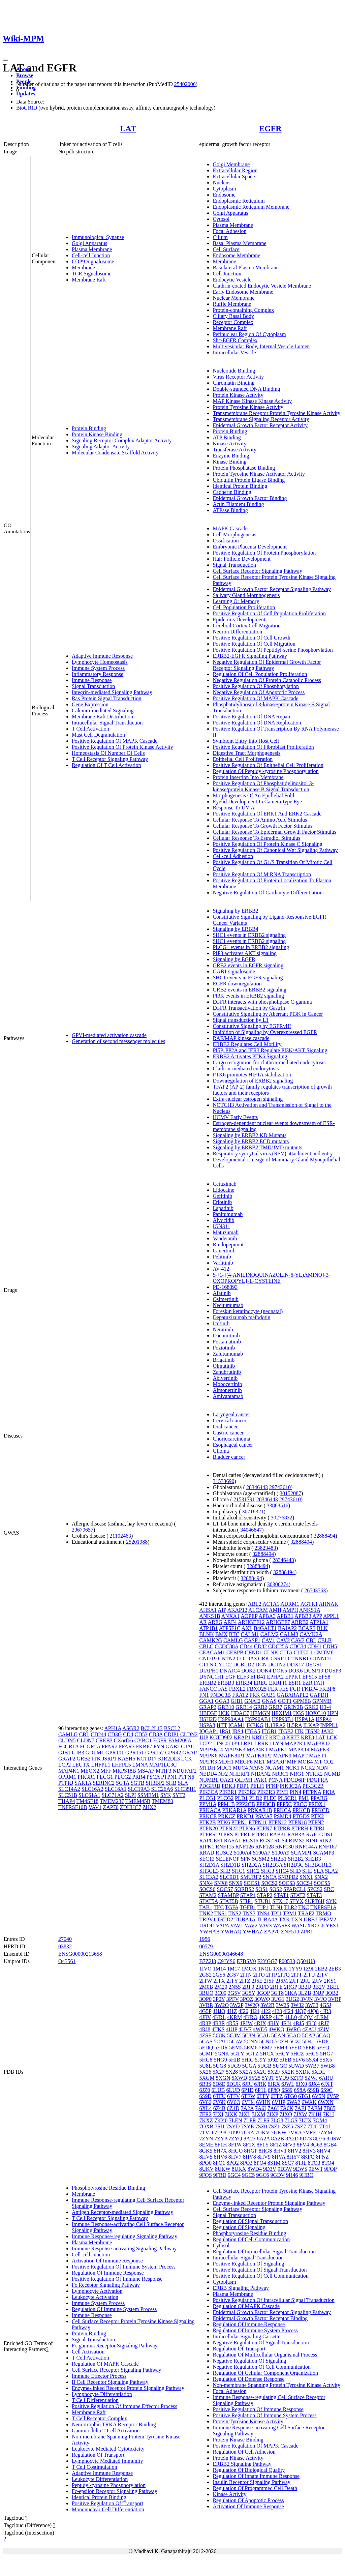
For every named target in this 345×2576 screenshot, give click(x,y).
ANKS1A (309, 1610)
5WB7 (312, 2066)
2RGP (290, 1987)
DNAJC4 (230, 1671)
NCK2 (308, 1768)
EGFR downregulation (237, 983)
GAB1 (268, 1695)
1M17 (233, 1969)
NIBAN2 (261, 1774)
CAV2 (283, 1640)
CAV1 (268, 1640)
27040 (65, 1939)
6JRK (260, 2084)
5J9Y (260, 2060)
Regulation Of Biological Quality (249, 2470)
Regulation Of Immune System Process (114, 2309)
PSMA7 (264, 1816)
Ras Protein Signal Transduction (107, 698)
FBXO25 (257, 1689)
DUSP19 (313, 1671)
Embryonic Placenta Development (249, 547)
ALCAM (258, 1610)
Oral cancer (225, 1426)
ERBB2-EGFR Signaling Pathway (250, 656)
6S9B (313, 2090)
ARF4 (230, 1622)
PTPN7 (264, 1828)
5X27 (219, 2072)
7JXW (300, 2114)
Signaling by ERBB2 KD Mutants (249, 1135)
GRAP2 (66, 1758)
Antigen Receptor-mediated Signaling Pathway (122, 2212)
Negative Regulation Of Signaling (249, 2361)
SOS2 (276, 1889)
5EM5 (236, 2047)
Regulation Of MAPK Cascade (105, 2364)
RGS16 (250, 1840)
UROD (206, 1925)
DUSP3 (332, 1671)
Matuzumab (225, 1232)
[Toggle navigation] (5, 60)
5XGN (223, 2078)
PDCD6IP (294, 1780)
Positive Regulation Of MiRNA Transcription (262, 874)
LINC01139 (226, 1743)
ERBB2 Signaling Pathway (242, 2464)
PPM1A (207, 1804)
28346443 (257, 1487)
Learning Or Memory (236, 601)
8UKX (239, 2169)
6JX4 (314, 2084)
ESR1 (294, 1683)
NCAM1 (274, 1768)
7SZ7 (300, 2126)
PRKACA (210, 1810)
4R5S (232, 2023)
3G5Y (248, 1993)
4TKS (218, 2029)
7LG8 (277, 2120)
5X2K (287, 2072)
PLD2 (255, 1798)
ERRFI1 (278, 1683)
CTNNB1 (298, 1658)
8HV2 (294, 2151)
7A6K (286, 2108)
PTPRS (225, 1834)
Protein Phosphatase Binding (244, 468)
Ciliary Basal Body (233, 316)
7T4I (312, 2126)
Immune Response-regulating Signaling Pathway (124, 2236)
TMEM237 (112, 1801)
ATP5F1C (230, 1628)
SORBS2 (244, 1889)
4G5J (325, 2005)
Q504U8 (305, 1961)
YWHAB (209, 1931)
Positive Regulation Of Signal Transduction (260, 2270)
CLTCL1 (303, 1652)
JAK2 (327, 1731)
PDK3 (228, 1786)
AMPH (290, 1610)
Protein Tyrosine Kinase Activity (248, 407)
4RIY (273, 2023)
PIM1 (282, 1792)
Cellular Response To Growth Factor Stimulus (262, 826)
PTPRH (299, 1828)
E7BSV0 (246, 1961)
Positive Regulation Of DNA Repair (251, 716)
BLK (322, 1628)
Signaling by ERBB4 (235, 929)
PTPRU (259, 1834)
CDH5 (330, 1646)
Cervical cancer (229, 1420)
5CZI (295, 2041)
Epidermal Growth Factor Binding (250, 498)
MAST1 (317, 1755)
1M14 (219, 1969)
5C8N (248, 2035)
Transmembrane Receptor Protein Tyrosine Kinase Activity (276, 413)
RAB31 (278, 1834)
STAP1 (248, 1895)
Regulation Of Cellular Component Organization (265, 2373)
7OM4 (320, 2120)
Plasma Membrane (92, 249)
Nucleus (221, 182)
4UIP (231, 2029)
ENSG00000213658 (80, 1954)
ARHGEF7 (278, 1622)
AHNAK (328, 1604)
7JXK (231, 2114)
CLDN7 (85, 1740)
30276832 (281, 1517)
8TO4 (328, 2163)
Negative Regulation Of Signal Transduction (261, 2342)
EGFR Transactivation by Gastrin (249, 1008)
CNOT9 (208, 1658)
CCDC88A (226, 1646)
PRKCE (208, 1816)
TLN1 (276, 1907)
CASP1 (252, 1640)
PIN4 (295, 1792)
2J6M (282, 1981)
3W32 (297, 2005)
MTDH (207, 1768)
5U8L (205, 2066)
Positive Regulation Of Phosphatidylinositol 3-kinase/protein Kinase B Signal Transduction (263, 786)
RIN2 (325, 1840)
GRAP (189, 1752)
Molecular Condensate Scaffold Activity (115, 452)
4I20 (243, 2011)
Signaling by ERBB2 (235, 911)
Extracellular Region (235, 170)
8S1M (274, 2163)
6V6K (219, 2102)
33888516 (277, 1505)
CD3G (114, 1734)
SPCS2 (314, 1889)
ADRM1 (289, 1604)
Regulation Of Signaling (239, 2227)
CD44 (246, 1646)
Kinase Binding (229, 462)
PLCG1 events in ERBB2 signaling (251, 947)
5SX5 (326, 2060)
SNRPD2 (288, 1877)
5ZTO (296, 2078)
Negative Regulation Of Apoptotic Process (259, 692)
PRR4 (138, 1777)
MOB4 (305, 1762)
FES (284, 1689)
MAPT (300, 1755)
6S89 (286, 2090)
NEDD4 (208, 1774)
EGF (230, 1677)
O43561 (67, 1961)
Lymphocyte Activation (97, 2291)
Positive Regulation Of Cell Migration (254, 644)
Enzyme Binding (231, 455)
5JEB (285, 2060)
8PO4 (260, 2163)
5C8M (234, 2035)
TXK (284, 1919)
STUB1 (263, 1901)
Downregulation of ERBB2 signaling (253, 1081)
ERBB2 (207, 1683)
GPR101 (114, 1752)
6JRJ (247, 2084)
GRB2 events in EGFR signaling (248, 965)
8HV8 (249, 2157)
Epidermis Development (239, 619)
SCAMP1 (301, 1853)
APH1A (112, 1728)
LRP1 (247, 1743)
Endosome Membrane (236, 255)
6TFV (233, 2096)
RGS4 (280, 1840)
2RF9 (248, 1987)
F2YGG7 (267, 1961)
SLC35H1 (185, 1789)
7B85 (330, 2108)
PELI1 (257, 1786)
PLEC (270, 1798)
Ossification (226, 540)
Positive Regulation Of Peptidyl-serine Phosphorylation (273, 650)
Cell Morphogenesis (234, 534)
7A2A (247, 2108)
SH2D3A (272, 1865)
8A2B (277, 2138)
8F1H (221, 2145)
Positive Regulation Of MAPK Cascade (114, 741)
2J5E (257, 1981)
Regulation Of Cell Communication (251, 2239)
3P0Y (219, 1999)
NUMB (332, 1774)
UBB (309, 1919)
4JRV (205, 2017)
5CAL (263, 2035)
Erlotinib (222, 1202)
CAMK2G (210, 1640)
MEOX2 (90, 1771)
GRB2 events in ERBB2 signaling (249, 990)
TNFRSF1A (323, 1907)
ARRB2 (300, 1622)
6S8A (300, 2090)
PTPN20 (208, 1828)
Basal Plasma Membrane (239, 243)
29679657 (82, 1530)
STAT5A (208, 1901)
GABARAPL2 (292, 1695)
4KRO (250, 2017)
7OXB (206, 2126)
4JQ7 (300, 2011)
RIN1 (312, 1840)
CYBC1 (143, 1740)
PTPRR (207, 1834)
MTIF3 (163, 1771)
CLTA (286, 1652)
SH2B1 (278, 1859)
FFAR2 (110, 1746)
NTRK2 (314, 1774)
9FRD (219, 2175)
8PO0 (205, 2163)
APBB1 (285, 1616)
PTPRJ (65, 1783)
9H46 (292, 2175)
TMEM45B (138, 1801)
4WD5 (260, 2029)
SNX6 (220, 1883)
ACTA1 (270, 1604)
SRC (329, 1889)
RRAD (206, 1853)
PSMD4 (282, 1816)
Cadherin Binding (232, 492)
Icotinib (221, 1323)
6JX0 (301, 2084)
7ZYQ (235, 2138)
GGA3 (222, 1701)
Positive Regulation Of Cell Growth (251, 638)
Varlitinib (223, 1263)
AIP (222, 1610)
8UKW (222, 2169)
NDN (322, 1768)
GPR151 (134, 1752)
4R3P (205, 2023)
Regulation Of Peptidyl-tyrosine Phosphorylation (265, 771)
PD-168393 (225, 1287)
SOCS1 (252, 1883)
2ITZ (244, 1981)
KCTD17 (146, 1758)
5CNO (266, 2041)
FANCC (208, 1689)
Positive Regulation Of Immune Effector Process (124, 2406)
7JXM (258, 2114)
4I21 (254, 2011)
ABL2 (254, 1604)
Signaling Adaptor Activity (101, 446)
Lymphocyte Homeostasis (100, 662)
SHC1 (238, 1871)
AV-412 (221, 1269)
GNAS (269, 1701)
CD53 (140, 1734)
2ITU (309, 1975)
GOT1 (285, 1701)
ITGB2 (285, 1731)
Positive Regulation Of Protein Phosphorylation (264, 553)
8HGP (250, 2151)
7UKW (278, 2132)
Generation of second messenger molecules (118, 1041)
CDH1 (314, 1646)
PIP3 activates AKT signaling (244, 953)
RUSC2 (224, 1853)
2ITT (296, 1975)
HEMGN (260, 1713)
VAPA (222, 1925)
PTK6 (223, 1822)
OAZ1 (227, 1780)
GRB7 (275, 1707)
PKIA (328, 1792)
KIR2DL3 (169, 1758)
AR (203, 1622)
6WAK (309, 2102)
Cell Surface (226, 249)
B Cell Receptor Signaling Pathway (110, 2382)
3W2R (267, 2005)
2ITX (219, 1981)
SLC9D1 (229, 1877)
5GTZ (251, 2053)
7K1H (314, 2114)
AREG (215, 1622)
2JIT (294, 1981)
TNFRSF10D (72, 1807)
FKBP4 (310, 1689)
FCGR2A (90, 1746)
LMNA (140, 1765)
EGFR (270, 128)
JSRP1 (109, 1758)
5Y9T (268, 2078)
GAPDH (319, 1695)
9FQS (205, 2175)
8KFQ (308, 2157)
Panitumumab (228, 1214)
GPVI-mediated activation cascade (109, 1035)
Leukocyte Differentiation (100, 2479)
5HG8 (205, 2060)
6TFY (263, 2096)
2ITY (232, 1981)
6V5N (318, 2096)
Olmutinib (224, 1366)
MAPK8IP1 (232, 1755)
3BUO (206, 1993)
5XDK (303, 2072)
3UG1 (277, 1999)
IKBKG (254, 1725)
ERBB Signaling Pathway (241, 2288)
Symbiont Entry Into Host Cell (246, 741)
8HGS (265, 2151)
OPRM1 (67, 1777)
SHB (171, 1783)
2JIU (306, 1981)
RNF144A (306, 1846)
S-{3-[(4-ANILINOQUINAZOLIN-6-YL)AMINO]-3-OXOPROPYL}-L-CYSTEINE (271, 1278)
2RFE (276, 1987)
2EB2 (321, 1969)
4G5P (205, 2011)
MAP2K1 (295, 1743)
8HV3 (309, 2151)
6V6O (233, 2102)
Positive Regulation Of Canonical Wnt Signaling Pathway (275, 850)
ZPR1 (307, 1931)
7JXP (272, 2114)
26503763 (315, 1590)
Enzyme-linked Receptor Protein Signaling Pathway (128, 2388)
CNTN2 (227, 1658)
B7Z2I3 (207, 1961)
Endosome (224, 195)
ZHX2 (149, 1807)
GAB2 (173, 1746)
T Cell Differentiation (95, 2400)
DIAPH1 (208, 1671)
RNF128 (264, 1846)
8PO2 (232, 2163)
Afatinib (221, 1293)
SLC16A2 (92, 1789)
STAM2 (207, 1895)
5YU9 (282, 2078)
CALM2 (269, 1634)
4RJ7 (323, 2023)
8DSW (333, 2138)
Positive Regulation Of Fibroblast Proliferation (263, 747)
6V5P (332, 2096)
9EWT (316, 2169)
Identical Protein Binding (240, 486)
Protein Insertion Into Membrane (248, 777)
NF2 (223, 1774)
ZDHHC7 (130, 1807)
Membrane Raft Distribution (102, 716)
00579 (206, 1946)
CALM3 (289, 1634)
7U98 (220, 2132)
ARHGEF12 (251, 1622)
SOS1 (261, 1889)
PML (304, 1798)
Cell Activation (88, 2352)
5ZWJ (311, 2078)
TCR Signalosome (92, 273)
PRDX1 (316, 1804)
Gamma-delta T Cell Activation (106, 2430)
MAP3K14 (211, 1749)
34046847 (251, 1530)
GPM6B (302, 1701)
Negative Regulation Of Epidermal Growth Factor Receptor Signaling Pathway (267, 665)
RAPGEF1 (210, 1840)
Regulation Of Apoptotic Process (248, 2500)
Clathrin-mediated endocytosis (246, 1068)
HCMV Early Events (235, 1117)
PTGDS (301, 1816)
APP (317, 1616)
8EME (206, 2145)
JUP (203, 1737)
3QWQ (262, 1999)
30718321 (253, 1511)
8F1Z (276, 2145)
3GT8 (277, 1993)
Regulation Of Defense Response (248, 2379)
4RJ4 (286, 2023)
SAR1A (82, 1783)
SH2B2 (296, 1859)
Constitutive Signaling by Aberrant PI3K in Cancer (268, 1014)
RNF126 (244, 1846)
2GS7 (232, 1975)
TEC (219, 1907)
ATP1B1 (208, 1628)
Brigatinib (223, 1360)
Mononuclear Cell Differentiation (108, 2509)
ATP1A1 (319, 1622)
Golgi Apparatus (89, 243)
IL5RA (294, 1725)
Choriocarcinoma (231, 1439)
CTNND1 (320, 1658)
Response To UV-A (233, 807)
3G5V (234, 1993)
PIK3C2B (313, 1786)
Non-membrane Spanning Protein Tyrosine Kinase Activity (276, 2385)
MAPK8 (208, 1755)
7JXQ (285, 2114)
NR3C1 (280, 1774)
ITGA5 (252, 1731)
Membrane (83, 267)
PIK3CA (208, 1792)
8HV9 (264, 2157)
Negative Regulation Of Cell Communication (262, 2367)
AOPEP (249, 1616)
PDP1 (243, 1786)
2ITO (258, 1975)
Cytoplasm (224, 188)
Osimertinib (225, 1299)
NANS (256, 1768)
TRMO (323, 1913)
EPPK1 (293, 1677)
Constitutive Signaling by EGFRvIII (252, 1026)
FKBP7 (144, 1746)
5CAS (205, 2041)
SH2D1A (209, 1865)
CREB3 (104, 1740)
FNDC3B (220, 1695)
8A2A (263, 2138)
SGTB (138, 1783)
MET (259, 1762)
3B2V (319, 1987)
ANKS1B (209, 1616)
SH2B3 (313, 1859)
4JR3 (325, 2011)
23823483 (265, 1548)
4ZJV (323, 2029)
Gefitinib (222, 1196)
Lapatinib (223, 1208)
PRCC (300, 1804)
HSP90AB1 (258, 1719)
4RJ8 (204, 2029)
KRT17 (260, 1737)
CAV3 (298, 1640)
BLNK (206, 1634)
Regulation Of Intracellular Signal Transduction (264, 2251)
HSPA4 (324, 1719)
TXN (296, 1919)
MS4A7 (146, 1771)
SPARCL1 (294, 1889)
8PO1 (219, 2163)
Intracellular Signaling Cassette (246, 2336)
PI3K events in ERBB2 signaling (248, 996)
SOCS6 (207, 1889)
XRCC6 (316, 1925)
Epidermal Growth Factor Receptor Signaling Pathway (272, 589)
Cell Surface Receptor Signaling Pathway (257, 571)
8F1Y (263, 2145)
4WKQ (276, 2029)
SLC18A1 (116, 1789)
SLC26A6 (162, 1789)
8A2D (292, 2138)
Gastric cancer (228, 1432)
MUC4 (240, 1768)
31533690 (223, 1481)
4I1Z (232, 2011)
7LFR (250, 2120)
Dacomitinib (226, 1335)
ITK (96, 1758)
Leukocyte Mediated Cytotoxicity (108, 2449)
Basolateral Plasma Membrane (246, 267)
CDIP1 (171, 1734)
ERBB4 (244, 1683)
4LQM (305, 2017)
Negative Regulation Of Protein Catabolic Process (267, 680)
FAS (223, 1689)
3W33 (311, 2005)
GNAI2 (252, 1701)
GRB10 (226, 1707)
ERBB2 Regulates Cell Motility (247, 1044)
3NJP (318, 1993)
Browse (24, 75)
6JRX (274, 2084)
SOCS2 (269, 1883)
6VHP (278, 2102)
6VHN (263, 2102)
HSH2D (208, 1719)
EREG (261, 1683)
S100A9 (280, 1853)
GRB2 (84, 1758)
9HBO (307, 2175)
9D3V (269, 2169)
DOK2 (248, 1671)
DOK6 (295, 1671)
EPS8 (324, 1677)
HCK (224, 1713)
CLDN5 (67, 1740)
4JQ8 (313, 2011)
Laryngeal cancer (231, 1414)
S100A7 (261, 1853)
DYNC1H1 (211, 1677)
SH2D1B (230, 1865)
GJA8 (187, 1746)
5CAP (308, 2035)
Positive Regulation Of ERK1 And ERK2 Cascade (267, 814)
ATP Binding (227, 437)
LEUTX (81, 1765)
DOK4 (264, 1671)
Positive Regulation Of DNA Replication (257, 723)
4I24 (288, 2011)
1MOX (248, 1969)
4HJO (219, 2011)
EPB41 (257, 1677)
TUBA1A (244, 1919)
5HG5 (312, 2053)
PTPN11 (258, 1822)
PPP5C (284, 1804)
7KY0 (220, 2120)
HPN (332, 1713)
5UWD (296, 2066)
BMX (221, 1634)
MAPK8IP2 (259, 1755)
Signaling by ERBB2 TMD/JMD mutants (257, 1147)
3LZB (305, 1993)
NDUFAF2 (185, 1771)
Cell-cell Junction (91, 255)
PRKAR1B (260, 1810)
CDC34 (298, 1646)
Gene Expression (90, 704)
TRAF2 (306, 1913)
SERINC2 (104, 1783)
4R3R (218, 2023)
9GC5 (248, 2175)
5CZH (281, 2041)
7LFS (263, 2120)
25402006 (185, 84)
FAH (319, 1683)
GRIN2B (293, 1707)
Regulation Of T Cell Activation (106, 765)
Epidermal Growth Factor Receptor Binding (260, 2318)
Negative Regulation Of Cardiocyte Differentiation (267, 892)
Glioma (221, 1451)
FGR (295, 1689)
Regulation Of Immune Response (108, 2273)
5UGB (264, 2066)
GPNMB (322, 1701)
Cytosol (221, 219)
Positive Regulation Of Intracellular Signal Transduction (273, 2300)
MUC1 (224, 1768)
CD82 (260, 1646)
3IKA (291, 1993)
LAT (128, 128)
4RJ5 (298, 2023)
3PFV (232, 1999)
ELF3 (243, 1677)
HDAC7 (240, 1713)
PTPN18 (297, 1822)
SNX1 (306, 1877)
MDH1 (225, 1762)
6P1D (247, 2090)
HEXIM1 (282, 1713)
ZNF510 (290, 1931)
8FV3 (289, 2145)
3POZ (246, 1999)
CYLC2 (223, 1664)
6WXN (326, 2102)
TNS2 (234, 1913)
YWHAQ (231, 1931)
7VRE (309, 2132)
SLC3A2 (208, 1877)
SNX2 (321, 1877)
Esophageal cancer (233, 1445)
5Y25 (255, 2078)
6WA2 (293, 2102)
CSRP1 (278, 1658)
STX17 (280, 1901)
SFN (245, 1859)
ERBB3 (225, 1683)
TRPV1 (207, 1919)
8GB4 (330, 2145)
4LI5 (278, 2017)
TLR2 (290, 1907)
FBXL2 (237, 1689)
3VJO (320, 1999)
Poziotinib (224, 1348)
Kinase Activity (229, 443)
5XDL (318, 2072)
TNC (303, 1907)
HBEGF (208, 1713)
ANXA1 (230, 1616)
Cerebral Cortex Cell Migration (246, 625)
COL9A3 (247, 1658)
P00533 (287, 1961)
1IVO (205, 1969)
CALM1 (250, 1634)
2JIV (317, 1981)
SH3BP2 (155, 1783)
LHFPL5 (121, 1765)
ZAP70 (110, 1807)
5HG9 (220, 2060)
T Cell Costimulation (94, 2467)
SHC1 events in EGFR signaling (248, 977)
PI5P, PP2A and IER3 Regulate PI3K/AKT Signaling (270, 1050)
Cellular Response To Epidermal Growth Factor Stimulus (274, 832)
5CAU (221, 2041)
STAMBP (228, 1895)
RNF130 (284, 1846)
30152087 (290, 1493)
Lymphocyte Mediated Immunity (107, 2461)
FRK (254, 1695)
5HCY (282, 2053)
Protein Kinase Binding (97, 434)
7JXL (244, 2114)
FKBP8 (327, 1689)
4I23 (277, 2011)
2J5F (269, 1981)
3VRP (334, 1999)
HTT (222, 1725)
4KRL (218, 2017)
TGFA (232, 1907)
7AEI (301, 2108)
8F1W (235, 2145)
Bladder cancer (229, 1457)
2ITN (246, 1975)
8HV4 (323, 2151)
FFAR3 (127, 1746)
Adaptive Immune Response (102, 656)
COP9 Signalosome (93, 261)
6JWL (287, 2084)
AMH (275, 1610)
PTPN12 (277, 1822)
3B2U (305, 1987)
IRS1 (225, 1731)
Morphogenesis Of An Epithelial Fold (253, 795)
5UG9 (234, 2066)
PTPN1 (169, 1777)
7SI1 (220, 2126)
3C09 (220, 1993)
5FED (294, 2047)
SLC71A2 (113, 1795)
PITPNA (312, 1792)
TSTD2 (225, 1919)
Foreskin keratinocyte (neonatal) (248, 1311)
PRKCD (320, 1810)
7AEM (315, 2108)
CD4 (128, 1734)
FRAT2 (240, 1695)
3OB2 (331, 1993)
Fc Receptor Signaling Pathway (106, 2285)
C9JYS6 (226, 1961)
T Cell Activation (90, 729)
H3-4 (325, 1707)
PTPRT (242, 1834)
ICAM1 (236, 1725)
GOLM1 (95, 1752)
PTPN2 (316, 1822)
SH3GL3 (209, 1871)
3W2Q (252, 2005)
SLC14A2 (69, 1789)
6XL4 (205, 2108)
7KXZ (206, 2120)
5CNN (251, 2041)
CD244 (98, 1734)
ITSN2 (312, 1731)
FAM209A (179, 1740)
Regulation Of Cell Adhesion (244, 2452)
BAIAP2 (287, 1628)
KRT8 (307, 1737)
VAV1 (95, 1807)
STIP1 (246, 1901)
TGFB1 (248, 1907)
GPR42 (173, 1752)
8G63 (316, 2145)
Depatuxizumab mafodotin (241, 1317)
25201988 (137, 1542)
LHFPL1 (101, 1765)
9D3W (285, 2169)
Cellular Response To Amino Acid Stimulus (260, 820)
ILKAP (311, 1725)
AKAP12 (237, 1610)
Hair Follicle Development (242, 559)
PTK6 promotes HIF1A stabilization (252, 1074)
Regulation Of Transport (98, 2455)
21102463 (120, 1536)
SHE (307, 1871)
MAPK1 (278, 1749)
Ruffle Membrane (232, 304)
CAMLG (68, 1734)
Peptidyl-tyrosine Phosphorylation (109, 2485)
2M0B (206, 1987)
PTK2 (317, 1816)
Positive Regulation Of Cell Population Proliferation (269, 613)
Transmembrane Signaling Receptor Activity (261, 419)
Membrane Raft (89, 280)
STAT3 (314, 1895)
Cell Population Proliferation (244, 607)
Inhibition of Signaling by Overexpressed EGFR (265, 1032)
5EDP (322, 2041)
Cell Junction (227, 273)
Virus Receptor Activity (238, 377)
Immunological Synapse (98, 237)
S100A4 (242, 1853)
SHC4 (282, 1871)
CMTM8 (324, 1652)
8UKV (206, 2169)
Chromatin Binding (233, 383)
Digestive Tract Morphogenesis (246, 753)
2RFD (262, 1987)
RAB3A (296, 1834)
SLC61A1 (89, 1795)
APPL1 (331, 1616)
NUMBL (208, 1780)
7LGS (291, 2120)
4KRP (265, 2017)
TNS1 (220, 1913)
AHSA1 (208, 1610)
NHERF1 (239, 1774)
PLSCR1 (287, 1798)
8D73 (306, 2138)
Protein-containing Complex (243, 310)
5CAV (235, 2041)
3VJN (306, 1999)
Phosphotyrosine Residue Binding (108, 2188)
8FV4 (303, 2145)
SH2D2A (251, 1865)
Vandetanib (225, 1238)
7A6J (273, 2108)
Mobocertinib (227, 1384)
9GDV (278, 2175)
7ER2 (205, 2114)
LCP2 (64, 1765)
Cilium (220, 237)
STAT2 (297, 1895)
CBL (84, 1734)
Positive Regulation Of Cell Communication (260, 2276)
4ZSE (205, 2035)
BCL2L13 (152, 1728)
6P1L (260, 2090)
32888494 (324, 1536)
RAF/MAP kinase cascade (241, 1038)
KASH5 (126, 1758)
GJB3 (78, 1752)
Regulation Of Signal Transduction (250, 2221)
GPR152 (154, 1752)
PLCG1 (105, 1777)
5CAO (293, 2035)
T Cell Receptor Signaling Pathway (110, 759)
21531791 (244, 1499)
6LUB (218, 2090)
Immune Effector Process (99, 2376)
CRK (263, 1658)
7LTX (305, 2120)
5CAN (278, 2035)
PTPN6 (186, 1777)
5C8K (219, 2035)
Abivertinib (225, 1378)
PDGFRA (317, 1780)
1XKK (280, 1969)
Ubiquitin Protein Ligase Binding (249, 480)
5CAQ (323, 2035)
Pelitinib (222, 1257)
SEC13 (206, 1859)
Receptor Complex (233, 322)
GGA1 (206, 1701)
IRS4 (237, 1731)
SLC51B (67, 1795)
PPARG (319, 1798)
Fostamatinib (227, 1341)
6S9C (326, 2090)
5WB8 (328, 2066)
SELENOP (228, 1859)
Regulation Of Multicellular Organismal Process (265, 2355)
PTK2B (207, 1822)
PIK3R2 (247, 1792)
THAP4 (66, 1801)
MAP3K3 (234, 1749)
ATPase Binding (230, 510)
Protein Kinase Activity (238, 395)
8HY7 (293, 2157)
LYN (278, 1743)
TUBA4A (267, 1919)
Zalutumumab (228, 1354)
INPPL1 (329, 1725)
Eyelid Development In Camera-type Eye (257, 801)
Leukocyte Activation (95, 2297)
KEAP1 (242, 1737)
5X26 (205, 2072)
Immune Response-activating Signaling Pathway (124, 2248)
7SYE (247, 2126)
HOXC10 (315, 1713)
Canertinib (224, 1250)
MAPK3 (320, 1749)
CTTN (206, 1664)
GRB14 (244, 1707)
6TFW (248, 2096)
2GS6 (219, 1975)
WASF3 (281, 1925)
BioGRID (26, 108)
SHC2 (252, 1871)
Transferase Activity (234, 449)
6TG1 (304, 2096)
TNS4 (263, 1913)
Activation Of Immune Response (107, 2260)
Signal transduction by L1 (241, 1020)
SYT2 (178, 1795)
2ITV (322, 1975)
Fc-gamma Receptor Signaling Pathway (115, 2345)
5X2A (245, 2072)
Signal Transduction (93, 686)
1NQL (265, 1969)
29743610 (280, 1487)
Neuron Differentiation (237, 631)
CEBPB (235, 1652)
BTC (234, 1634)
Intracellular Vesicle (234, 352)
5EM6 (250, 2047)
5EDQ (206, 2047)
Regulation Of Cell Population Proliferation (260, 674)
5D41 (308, 2041)
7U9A (247, 2132)
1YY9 (295, 1969)
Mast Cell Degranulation (98, 735)
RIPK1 (206, 1846)
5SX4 (312, 2060)
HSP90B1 (282, 1719)
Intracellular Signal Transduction (107, 723)
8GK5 (205, 2151)
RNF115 (225, 1846)
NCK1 (292, 1768)
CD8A (156, 1734)
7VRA (295, 2132)
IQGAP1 (208, 1731)
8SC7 (288, 2163)
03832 (65, 1946)
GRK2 (312, 1707)
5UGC (280, 2066)
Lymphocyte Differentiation (102, 2394)
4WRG (293, 2029)
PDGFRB (209, 1786)
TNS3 (249, 1913)
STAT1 (281, 1895)
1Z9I (308, 1969)
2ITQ (284, 1975)
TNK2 (206, 1913)
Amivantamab (228, 1396)
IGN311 (221, 1226)
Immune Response (92, 680)
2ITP (271, 1975)
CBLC (206, 1646)
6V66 (205, 2102)
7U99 (234, 2132)
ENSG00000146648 (221, 1954)
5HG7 (326, 2053)
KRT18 (277, 1737)
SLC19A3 (139, 1789)
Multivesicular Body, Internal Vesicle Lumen (261, 346)
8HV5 (205, 2157)
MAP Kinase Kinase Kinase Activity (252, 401)
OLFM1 (244, 1780)
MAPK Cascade (230, 528)
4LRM (321, 2017)
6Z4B (219, 2108)
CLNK (270, 1652)
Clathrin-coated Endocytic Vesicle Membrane (262, 286)
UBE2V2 (326, 1919)
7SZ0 (261, 2126)
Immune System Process (98, 668)
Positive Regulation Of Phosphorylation (256, 686)
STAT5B (228, 1901)
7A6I (260, 2108)
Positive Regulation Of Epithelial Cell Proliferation (268, 765)
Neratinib (223, 1329)
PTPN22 (228, 1828)
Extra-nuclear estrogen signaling (248, 1099)
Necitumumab (228, 1305)
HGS (298, 1713)
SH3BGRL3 (318, 1865)
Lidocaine (223, 1190)
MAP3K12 (319, 1743)
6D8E (219, 2084)
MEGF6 (243, 1762)
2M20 (220, 1987)
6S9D (205, 2096)
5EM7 (265, 2047)
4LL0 (291, 2017)
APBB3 (302, 1616)
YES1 (332, 1925)
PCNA (276, 1780)
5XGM (206, 2078)
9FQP (330, 2169)
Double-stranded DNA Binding (246, 389)
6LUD (233, 2090)
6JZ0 (204, 2090)
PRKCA (282, 1810)
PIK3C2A (290, 1786)
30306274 (278, 1584)
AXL (247, 1628)
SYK (165, 1795)
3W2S (282, 2005)
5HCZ (297, 2053)
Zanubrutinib (227, 1372)
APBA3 (267, 1616)
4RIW (246, 2023)
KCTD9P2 (221, 1737)
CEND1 (253, 1652)
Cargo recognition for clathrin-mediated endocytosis (269, 1062)
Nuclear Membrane (233, 298)
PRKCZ (227, 1816)
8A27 (250, 2138)
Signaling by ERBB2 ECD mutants (251, 1141)
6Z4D (233, 2108)
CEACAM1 (212, 1652)
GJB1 (64, 1752)
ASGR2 (130, 1728)
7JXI (218, 2114)
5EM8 (280, 2047)
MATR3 (208, 1762)
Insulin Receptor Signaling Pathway (251, 2482)
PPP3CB (265, 1804)
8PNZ (322, 2157)
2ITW (205, 1981)
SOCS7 (225, 1889)
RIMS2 (297, 1840)
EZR (307, 1683)
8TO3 (314, 2163)
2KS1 (330, 1981)
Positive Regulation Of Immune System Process (124, 2267)
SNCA (269, 1877)
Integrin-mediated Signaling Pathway (112, 692)
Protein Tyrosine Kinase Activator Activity (259, 474)
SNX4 (206, 1883)
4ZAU (309, 2029)
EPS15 (309, 1677)
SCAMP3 (323, 1853)
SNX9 (235, 1883)
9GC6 (262, 2175)
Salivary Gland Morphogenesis (246, 595)
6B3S (205, 2084)
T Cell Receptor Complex (99, 2418)
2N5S (235, 1987)
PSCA (153, 1777)
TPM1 (290, 1913)
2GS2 (205, 1975)
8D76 (319, 2138)
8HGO (235, 2151)
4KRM (234, 2017)
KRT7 (293, 1737)
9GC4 (234, 2175)
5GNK (222, 2053)
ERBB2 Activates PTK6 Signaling (250, 1056)
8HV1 (280, 2151)
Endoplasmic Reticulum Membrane (251, 207)
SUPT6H (315, 1901)
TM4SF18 (87, 1801)
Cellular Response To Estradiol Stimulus (256, 838)
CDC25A (278, 1646)
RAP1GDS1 (319, 1834)
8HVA (278, 2157)
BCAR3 (307, 1628)
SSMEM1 (148, 1795)
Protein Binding (89, 428)
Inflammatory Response (97, 674)
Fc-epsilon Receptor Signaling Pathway (114, 2491)
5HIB (234, 2060)
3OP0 (205, 1999)
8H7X (220, 2151)
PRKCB (301, 1810)
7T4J (324, 2126)
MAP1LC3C (163, 1765)
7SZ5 (287, 2126)
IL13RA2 (275, 1725)
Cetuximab (224, 1184)
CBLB (324, 1640)
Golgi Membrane (231, 164)
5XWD (239, 2078)
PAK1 (260, 1780)
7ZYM (325, 2132)
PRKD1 (245, 1816)
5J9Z (273, 2060)
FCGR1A (68, 1746)
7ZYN (206, 2138)
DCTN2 (277, 1664)
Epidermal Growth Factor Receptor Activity (260, 425)
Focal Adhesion (229, 231)
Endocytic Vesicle (232, 280)
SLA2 (331, 1871)
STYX (296, 1901)
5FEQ (322, 2047)
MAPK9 (282, 1755)
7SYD (233, 2126)
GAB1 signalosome (234, 971)
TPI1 (276, 1913)
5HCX (267, 2053)
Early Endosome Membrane (243, 292)
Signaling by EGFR (234, 959)
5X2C (259, 2072)
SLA (183, 1783)
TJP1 (263, 1907)
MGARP (275, 1762)
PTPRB (282, 1828)
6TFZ (277, 2096)
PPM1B (226, 1804)
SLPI (130, 1795)
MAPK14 (298, 1749)
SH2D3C (294, 1865)
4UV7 (245, 2029)
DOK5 (280, 1671)
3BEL (333, 1987)
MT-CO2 (324, 1762)
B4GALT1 (265, 1628)
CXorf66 (123, 1740)
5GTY (237, 2053)
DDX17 (295, 1664)
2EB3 (334, 1969)
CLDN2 (189, 1734)
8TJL (300, 2163)
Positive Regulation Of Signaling (248, 2264)
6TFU (219, 2096)
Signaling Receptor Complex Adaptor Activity (122, 440)
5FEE (309, 2047)
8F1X (249, 2145)
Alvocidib (223, 1220)
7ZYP (220, 2138)
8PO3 (246, 2163)
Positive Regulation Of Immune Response (117, 2279)
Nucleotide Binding (234, 371)
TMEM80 (162, 1801)
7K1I (328, 2114)
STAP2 (265, 1895)
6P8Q (274, 2090)
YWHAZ (253, 1931)
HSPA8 (207, 1725)
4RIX (260, 2023)
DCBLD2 (243, 1664)
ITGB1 (269, 1731)
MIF (291, 1762)
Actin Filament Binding (238, 504)
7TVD (206, 2132)
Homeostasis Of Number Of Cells (108, 753)
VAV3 (265, 1925)
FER (273, 1689)
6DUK (233, 2084)
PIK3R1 (86, 1777)
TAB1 (205, 1907)
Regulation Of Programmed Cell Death (255, 2488)
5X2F (274, 2072)
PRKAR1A (234, 1810)
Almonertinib (227, 1390)
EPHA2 (275, 1677)
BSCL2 (172, 1728)
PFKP (272, 1786)
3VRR (206, 2005)
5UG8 (219, 2066)
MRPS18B (124, 1771)
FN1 (204, 1695)
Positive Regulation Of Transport (107, 2503)
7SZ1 (274, 2126)
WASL (298, 1925)
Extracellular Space (234, 176)
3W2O (221, 2005)
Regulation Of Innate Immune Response (256, 2476)
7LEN (235, 2120)
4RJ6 (310, 2023)
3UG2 (292, 1999)
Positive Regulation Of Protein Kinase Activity (122, 747)
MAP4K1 (68, 1771)
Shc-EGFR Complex (235, 340)
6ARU (326, 2078)
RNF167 (328, 1846)
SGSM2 (261, 1859)
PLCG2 (123, 1777)
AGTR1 (309, 1604)
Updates (25, 93)
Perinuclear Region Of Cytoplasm (249, 334)
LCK (186, 1758)
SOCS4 (304, 1883)
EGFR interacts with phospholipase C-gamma (262, 1002)
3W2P (236, 2005)
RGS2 (266, 1840)
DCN (261, 1664)
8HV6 (220, 2157)
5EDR (221, 2047)
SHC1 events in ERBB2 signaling (249, 935)
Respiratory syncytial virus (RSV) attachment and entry (273, 1153)
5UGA (249, 2066)
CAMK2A (311, 1634)
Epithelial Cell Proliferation (243, 759)
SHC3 (267, 1871)
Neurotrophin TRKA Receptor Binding (114, 2424)
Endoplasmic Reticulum (238, 201)
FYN (159, 1746)
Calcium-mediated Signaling (103, 710)
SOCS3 (287, 1883)
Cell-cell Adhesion (233, 856)
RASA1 (232, 1840)
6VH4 (248, 2102)
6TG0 (290, 2096)
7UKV (262, 2132)
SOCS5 (322, 1883)
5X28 (232, 2072)
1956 (204, 1939)
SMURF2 (250, 1877)
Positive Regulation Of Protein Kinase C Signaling (267, 844)
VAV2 (251, 1925)
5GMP (206, 2053)
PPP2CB (245, 1804)
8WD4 (254, 2169)
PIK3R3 (266, 1792)
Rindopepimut (228, 1244)
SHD (295, 1871)
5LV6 (299, 2060)
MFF (105, 1771)
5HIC (248, 2060)
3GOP (263, 1993)
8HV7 (235, 2157)
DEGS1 (313, 1664)
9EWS (300, 2169)
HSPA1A (304, 1719)
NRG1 (297, 1774)
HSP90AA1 (231, 1719)
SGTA (122, 1783)
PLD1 (241, 1798)
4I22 (266, 2011)
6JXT (327, 2084)
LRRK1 (263, 1743)
